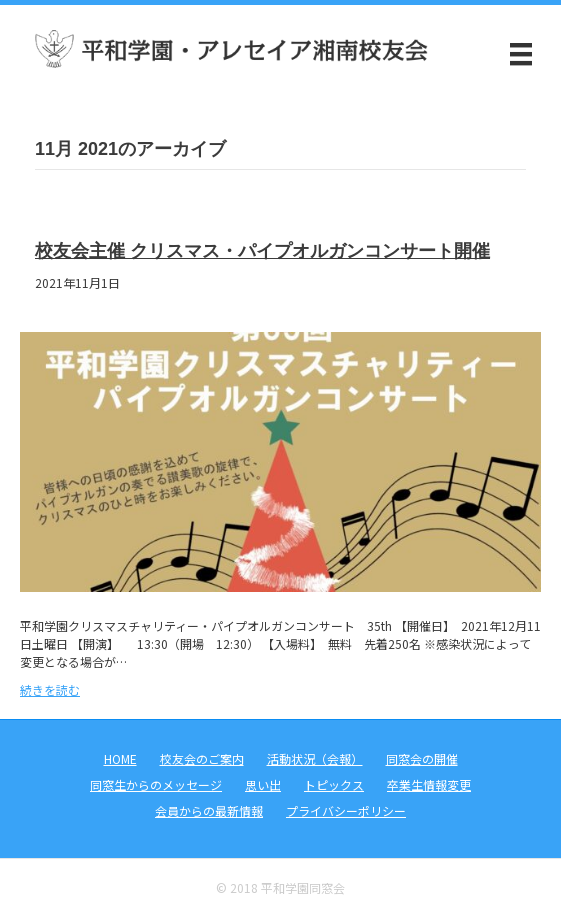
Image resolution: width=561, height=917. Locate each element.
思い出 (263, 784)
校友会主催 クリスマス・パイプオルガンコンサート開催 (262, 251)
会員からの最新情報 (209, 810)
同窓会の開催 (422, 758)
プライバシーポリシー (346, 810)
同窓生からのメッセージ (156, 784)
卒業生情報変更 (429, 784)
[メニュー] (521, 54)
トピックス (334, 784)
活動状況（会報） (315, 758)
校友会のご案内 (202, 758)
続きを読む (50, 689)
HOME (120, 758)
